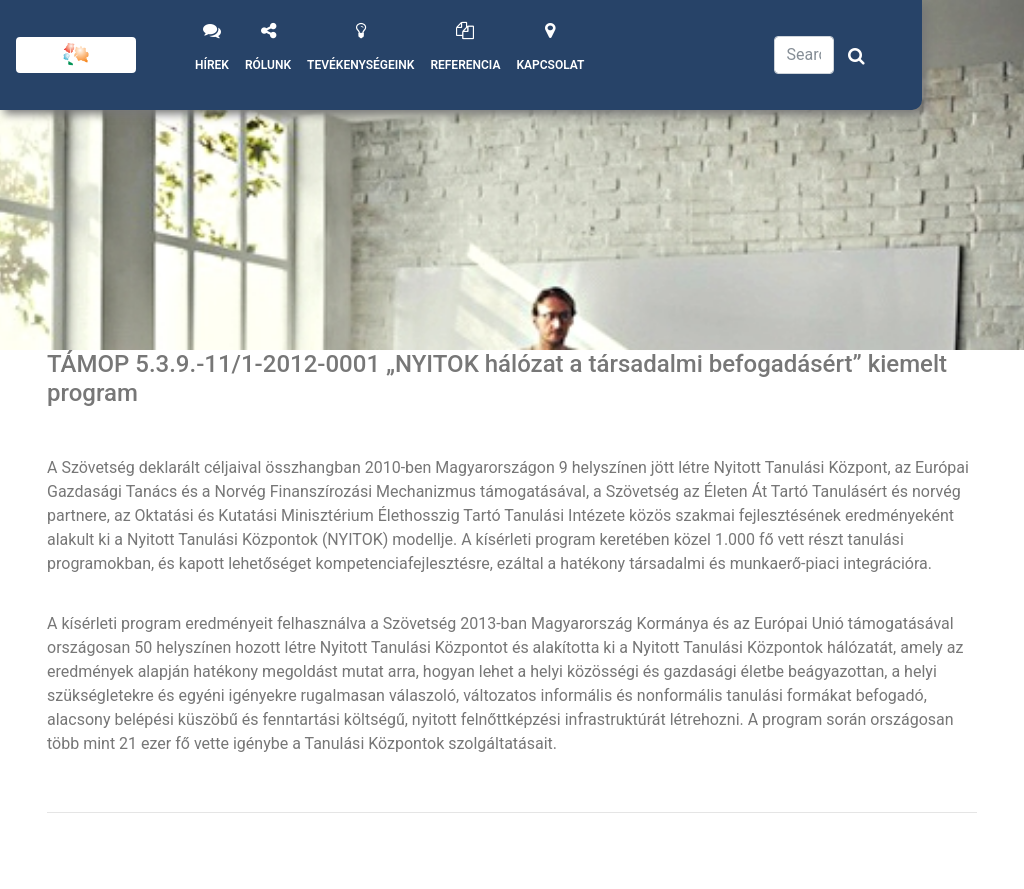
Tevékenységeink (360, 65)
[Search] (804, 55)
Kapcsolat (550, 65)
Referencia (465, 65)
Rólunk (268, 65)
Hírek (212, 65)
